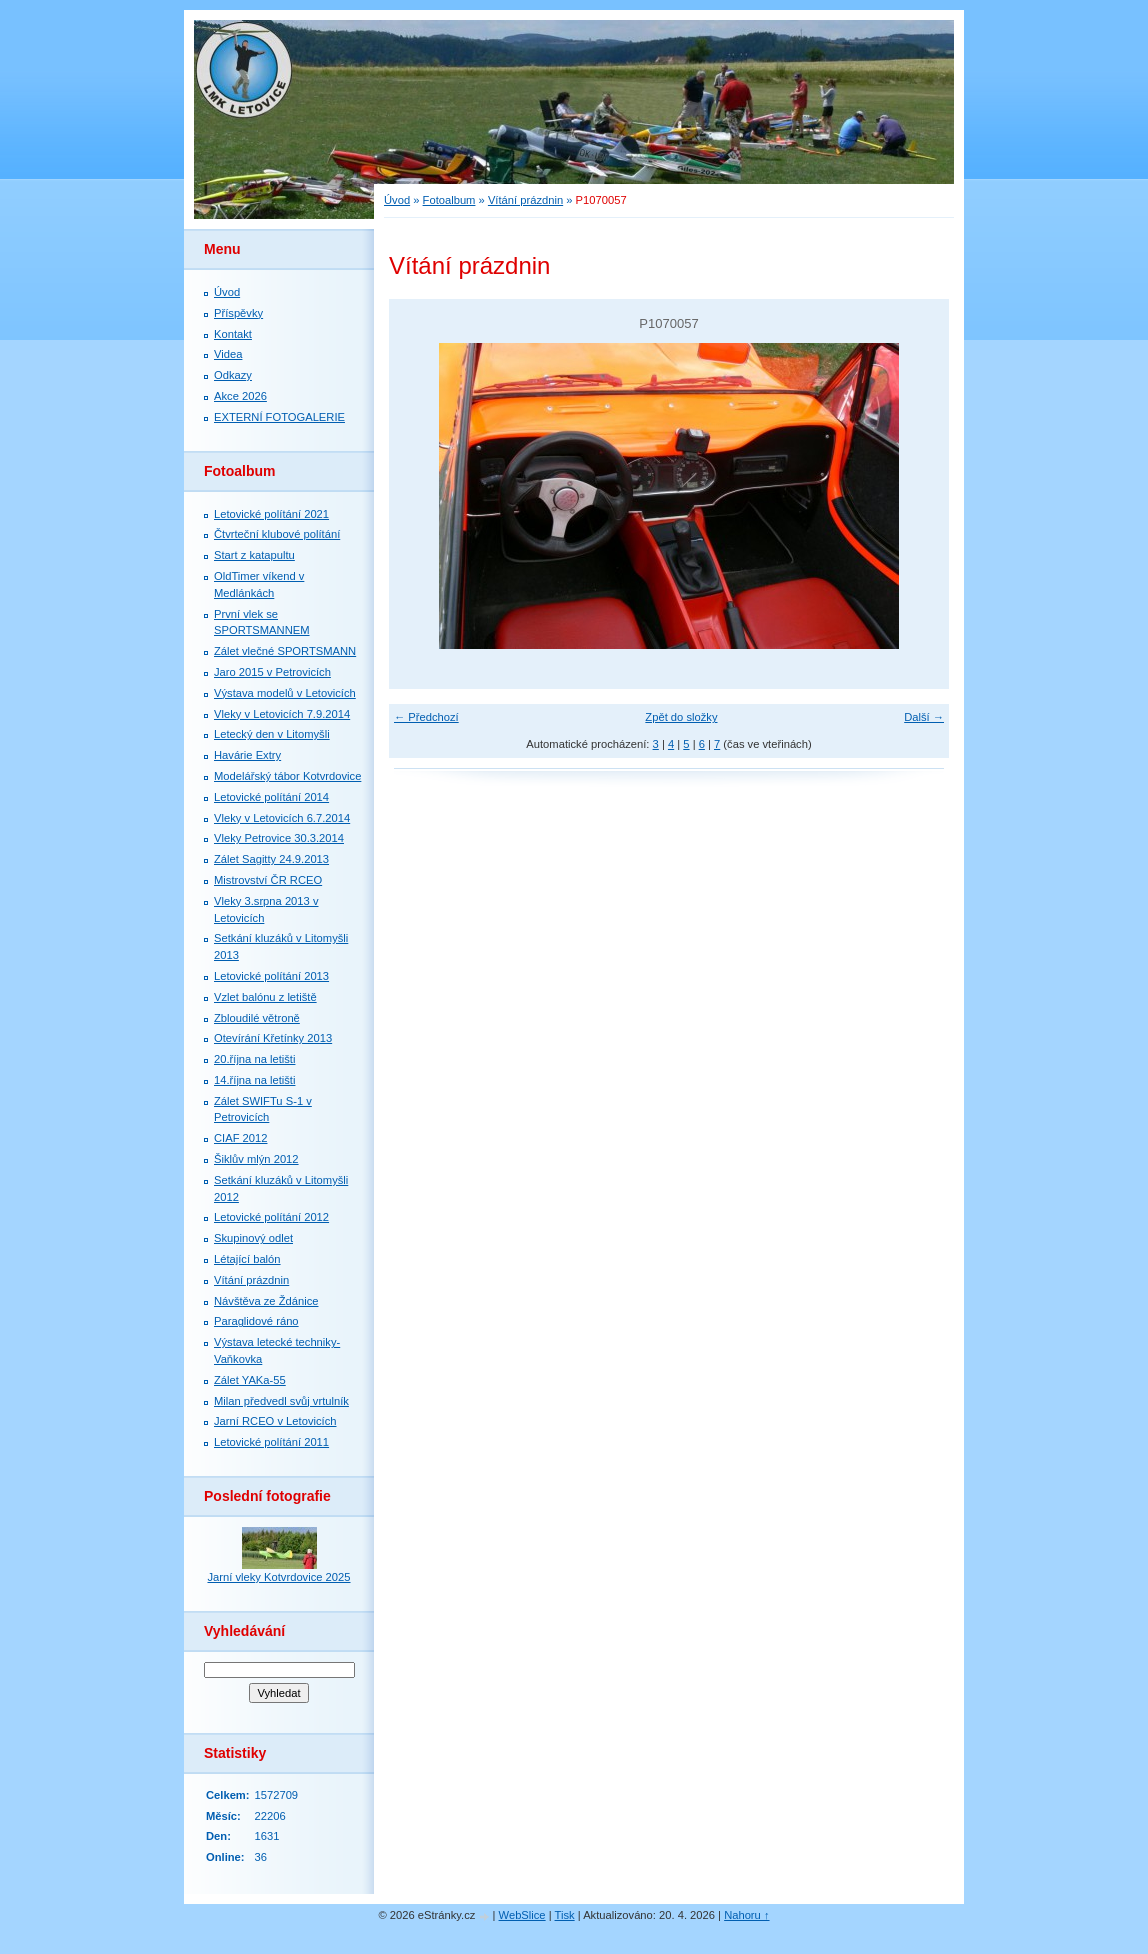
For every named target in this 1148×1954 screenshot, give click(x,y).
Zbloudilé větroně (257, 1018)
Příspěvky (238, 313)
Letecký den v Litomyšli (272, 734)
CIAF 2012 (240, 1138)
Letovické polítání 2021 (271, 514)
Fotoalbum (449, 200)
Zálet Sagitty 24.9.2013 (271, 859)
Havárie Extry (247, 755)
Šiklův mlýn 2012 (256, 1159)
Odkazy (233, 375)
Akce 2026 (240, 396)
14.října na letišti (254, 1080)
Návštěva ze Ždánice (266, 1301)
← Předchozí (426, 717)
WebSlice (522, 1915)
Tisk (565, 1915)
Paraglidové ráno (256, 1321)
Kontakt (233, 334)
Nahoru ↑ (746, 1915)
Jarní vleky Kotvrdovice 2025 (278, 1577)
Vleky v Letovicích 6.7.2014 (282, 818)
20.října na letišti (254, 1059)
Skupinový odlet (253, 1238)
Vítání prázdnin (525, 200)
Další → (924, 717)
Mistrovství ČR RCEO (268, 880)
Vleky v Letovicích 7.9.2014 (282, 714)
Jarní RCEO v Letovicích (275, 1421)
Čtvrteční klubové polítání (277, 534)
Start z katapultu (254, 555)
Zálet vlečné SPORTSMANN (285, 651)
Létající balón (247, 1259)
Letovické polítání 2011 (271, 1442)
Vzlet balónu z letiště (265, 997)
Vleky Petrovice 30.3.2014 (279, 838)
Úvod (397, 200)
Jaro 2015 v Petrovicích (272, 672)
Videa (228, 354)
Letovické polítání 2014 (271, 797)
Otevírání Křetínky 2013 (273, 1038)
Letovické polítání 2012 (271, 1217)
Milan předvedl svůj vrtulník (281, 1401)
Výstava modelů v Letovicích (285, 693)
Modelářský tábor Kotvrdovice (287, 776)
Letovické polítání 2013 (271, 976)
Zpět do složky (681, 717)
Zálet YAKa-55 (250, 1380)
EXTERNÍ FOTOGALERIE (279, 417)
